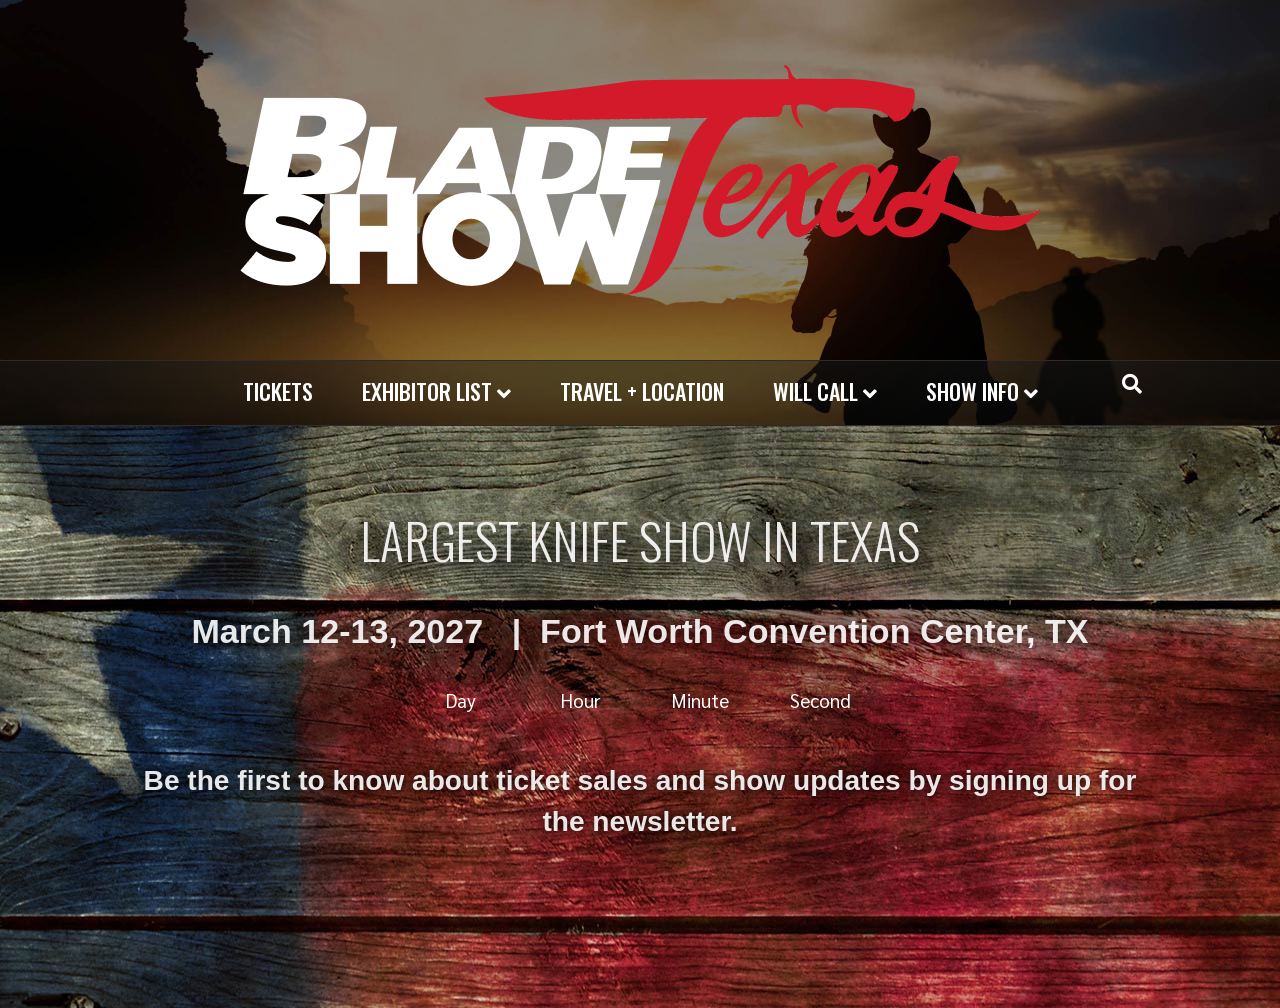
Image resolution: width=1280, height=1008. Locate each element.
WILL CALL (815, 391)
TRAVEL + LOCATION (642, 391)
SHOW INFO (972, 391)
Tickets (278, 391)
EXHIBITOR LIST (427, 391)
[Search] (1132, 384)
